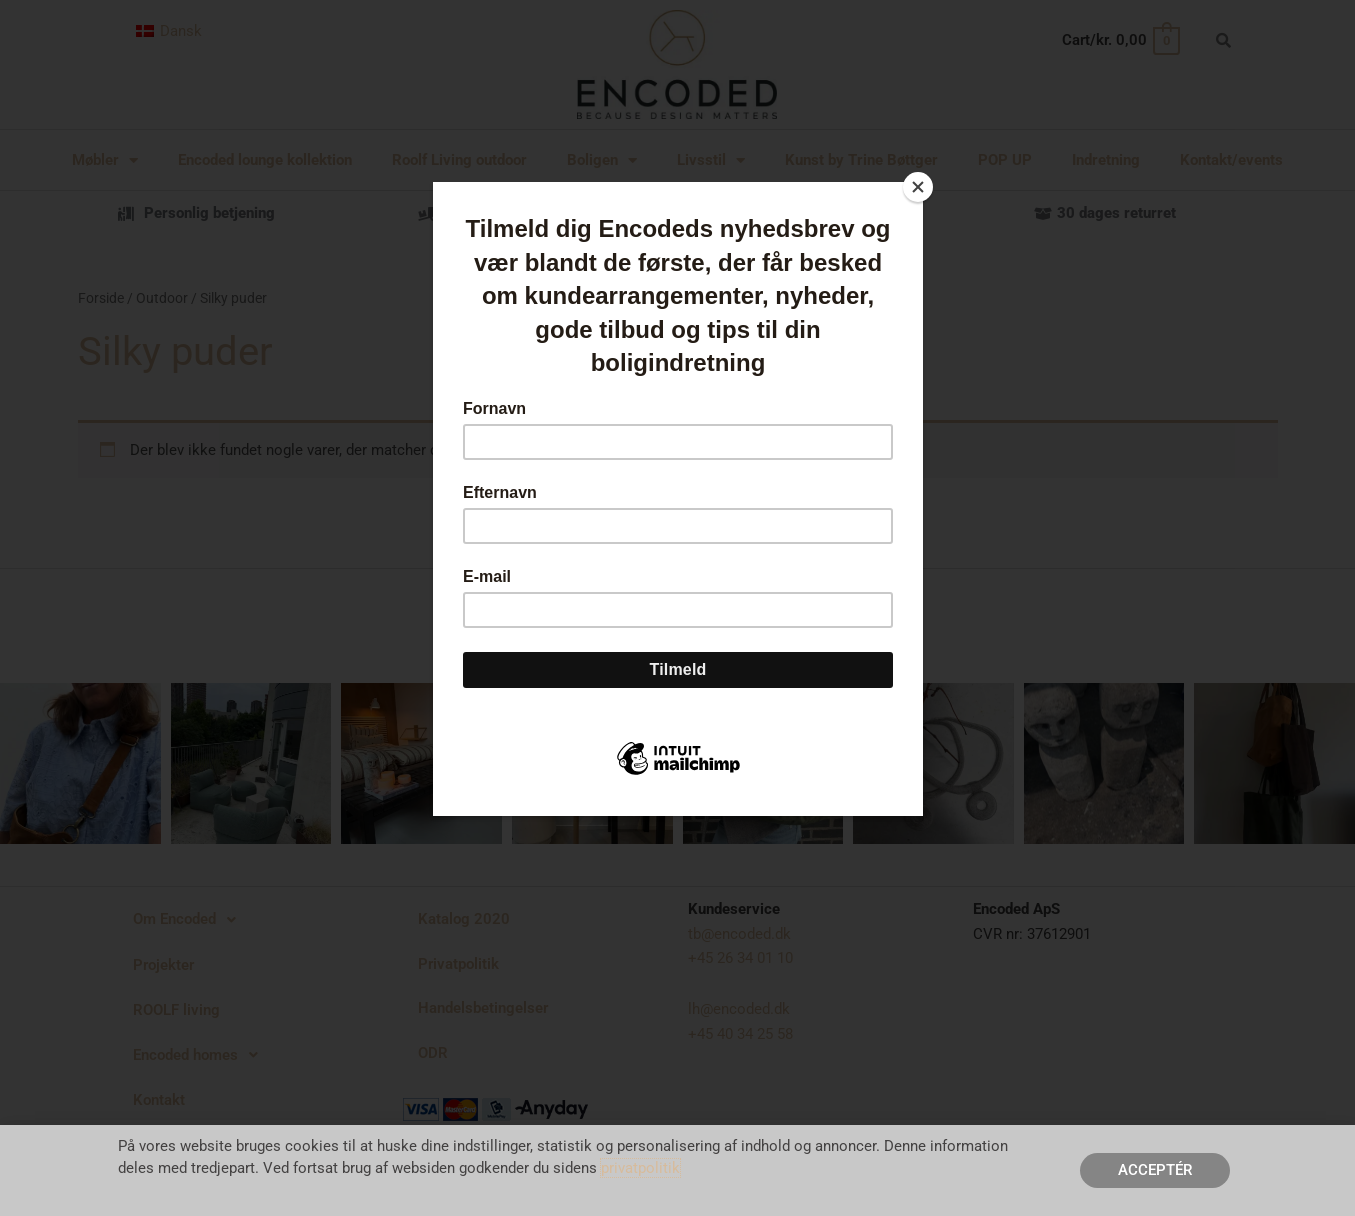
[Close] (918, 187)
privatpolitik (640, 1168)
